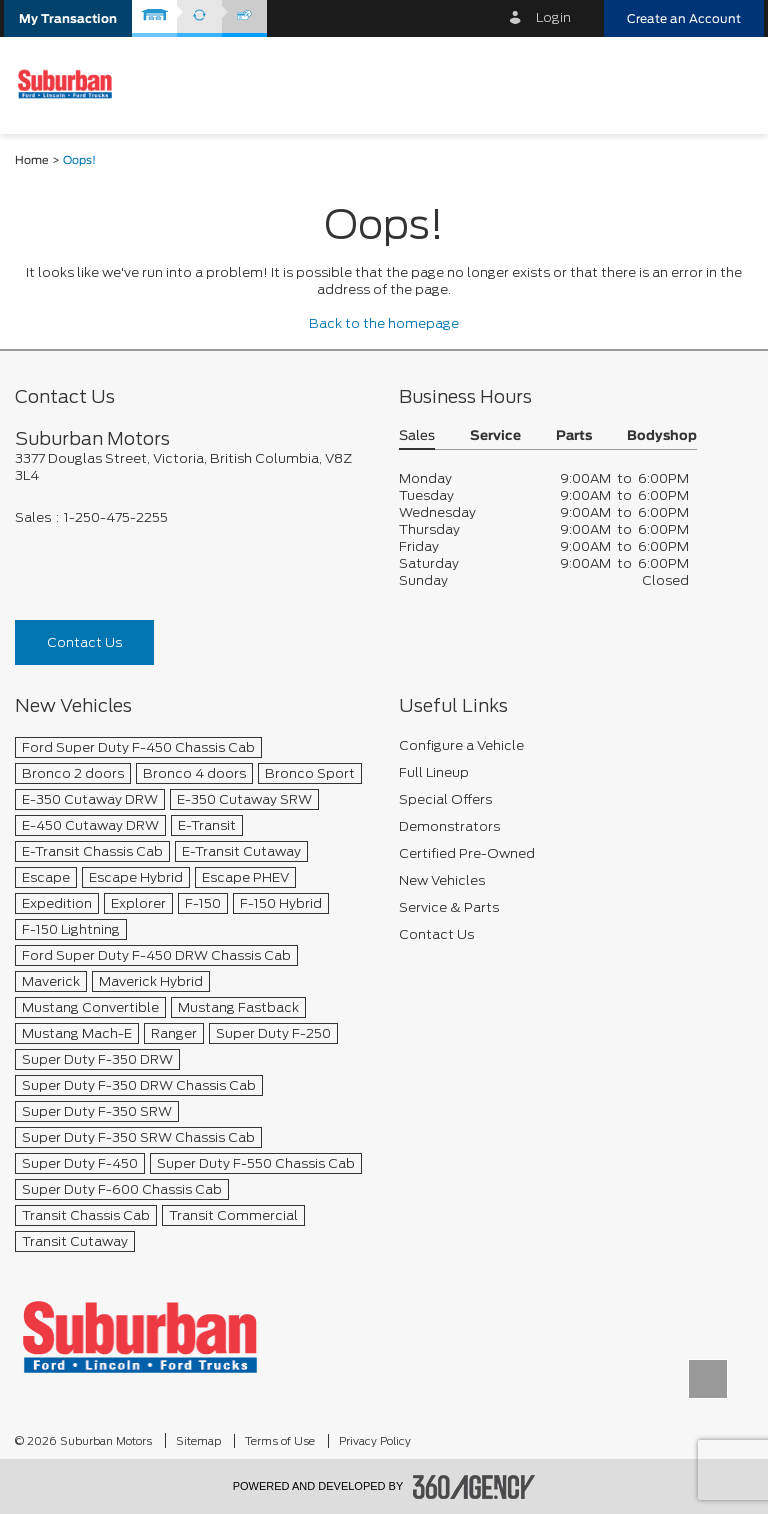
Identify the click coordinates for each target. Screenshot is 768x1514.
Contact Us (84, 642)
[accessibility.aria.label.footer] (474, 1487)
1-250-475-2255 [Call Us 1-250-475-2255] (116, 517)
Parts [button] (574, 436)
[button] (68, 18)
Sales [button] (417, 436)
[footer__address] (192, 467)
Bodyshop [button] (662, 436)
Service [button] (495, 436)
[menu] (733, 84)
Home (32, 160)
